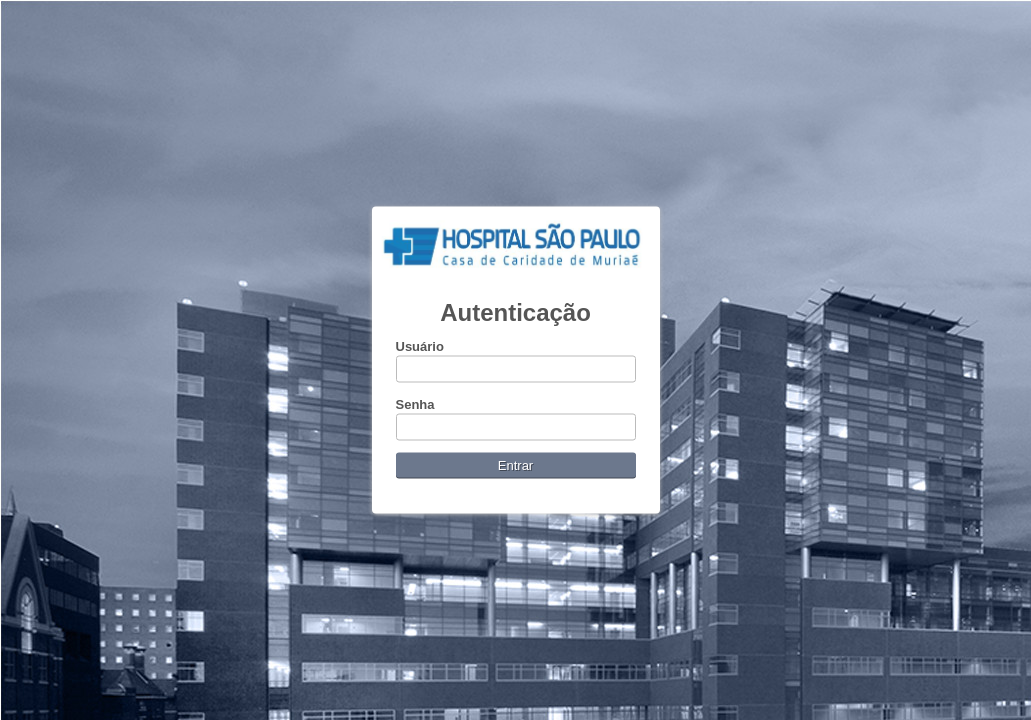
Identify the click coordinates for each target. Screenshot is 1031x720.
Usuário (420, 346)
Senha (415, 404)
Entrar (515, 465)
